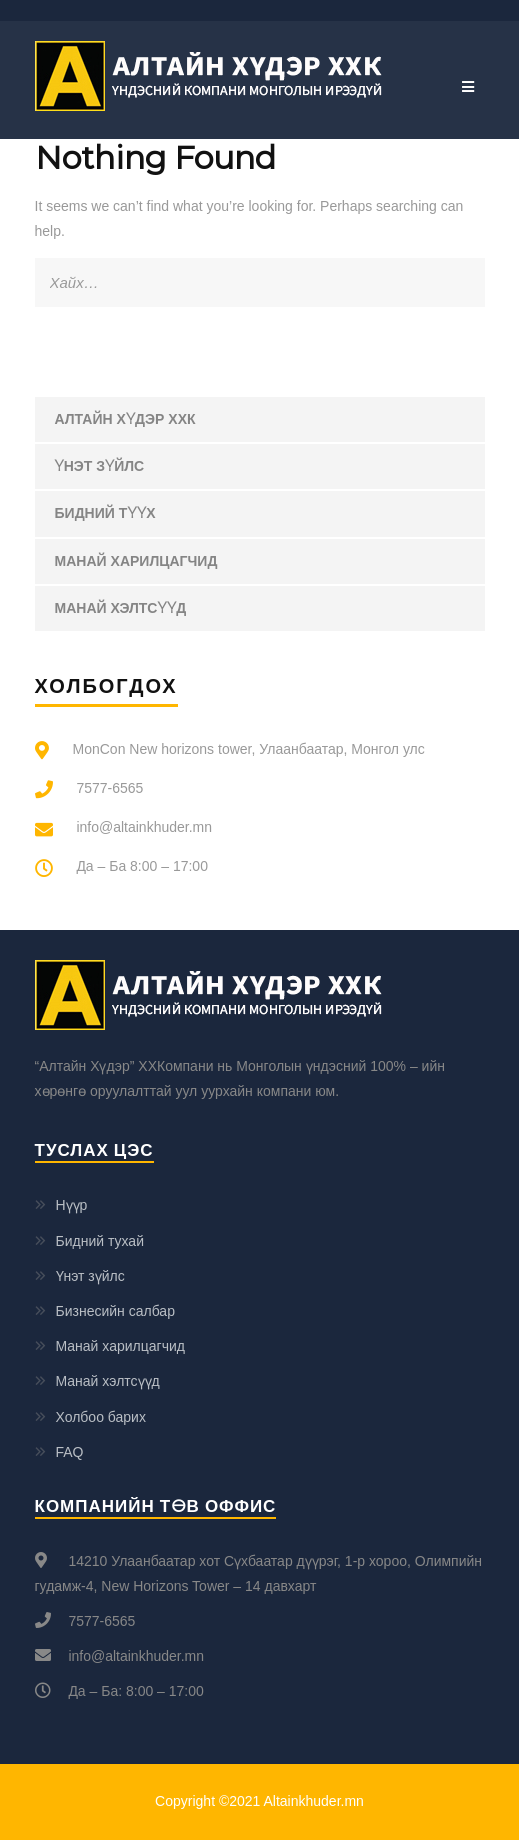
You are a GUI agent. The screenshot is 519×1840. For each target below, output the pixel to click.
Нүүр (72, 1205)
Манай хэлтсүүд (121, 608)
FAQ (70, 1452)
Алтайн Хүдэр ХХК (125, 419)
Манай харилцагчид (136, 561)
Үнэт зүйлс (100, 466)
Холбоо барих (101, 1417)
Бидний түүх (105, 513)
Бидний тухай (100, 1241)
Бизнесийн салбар (115, 1311)
